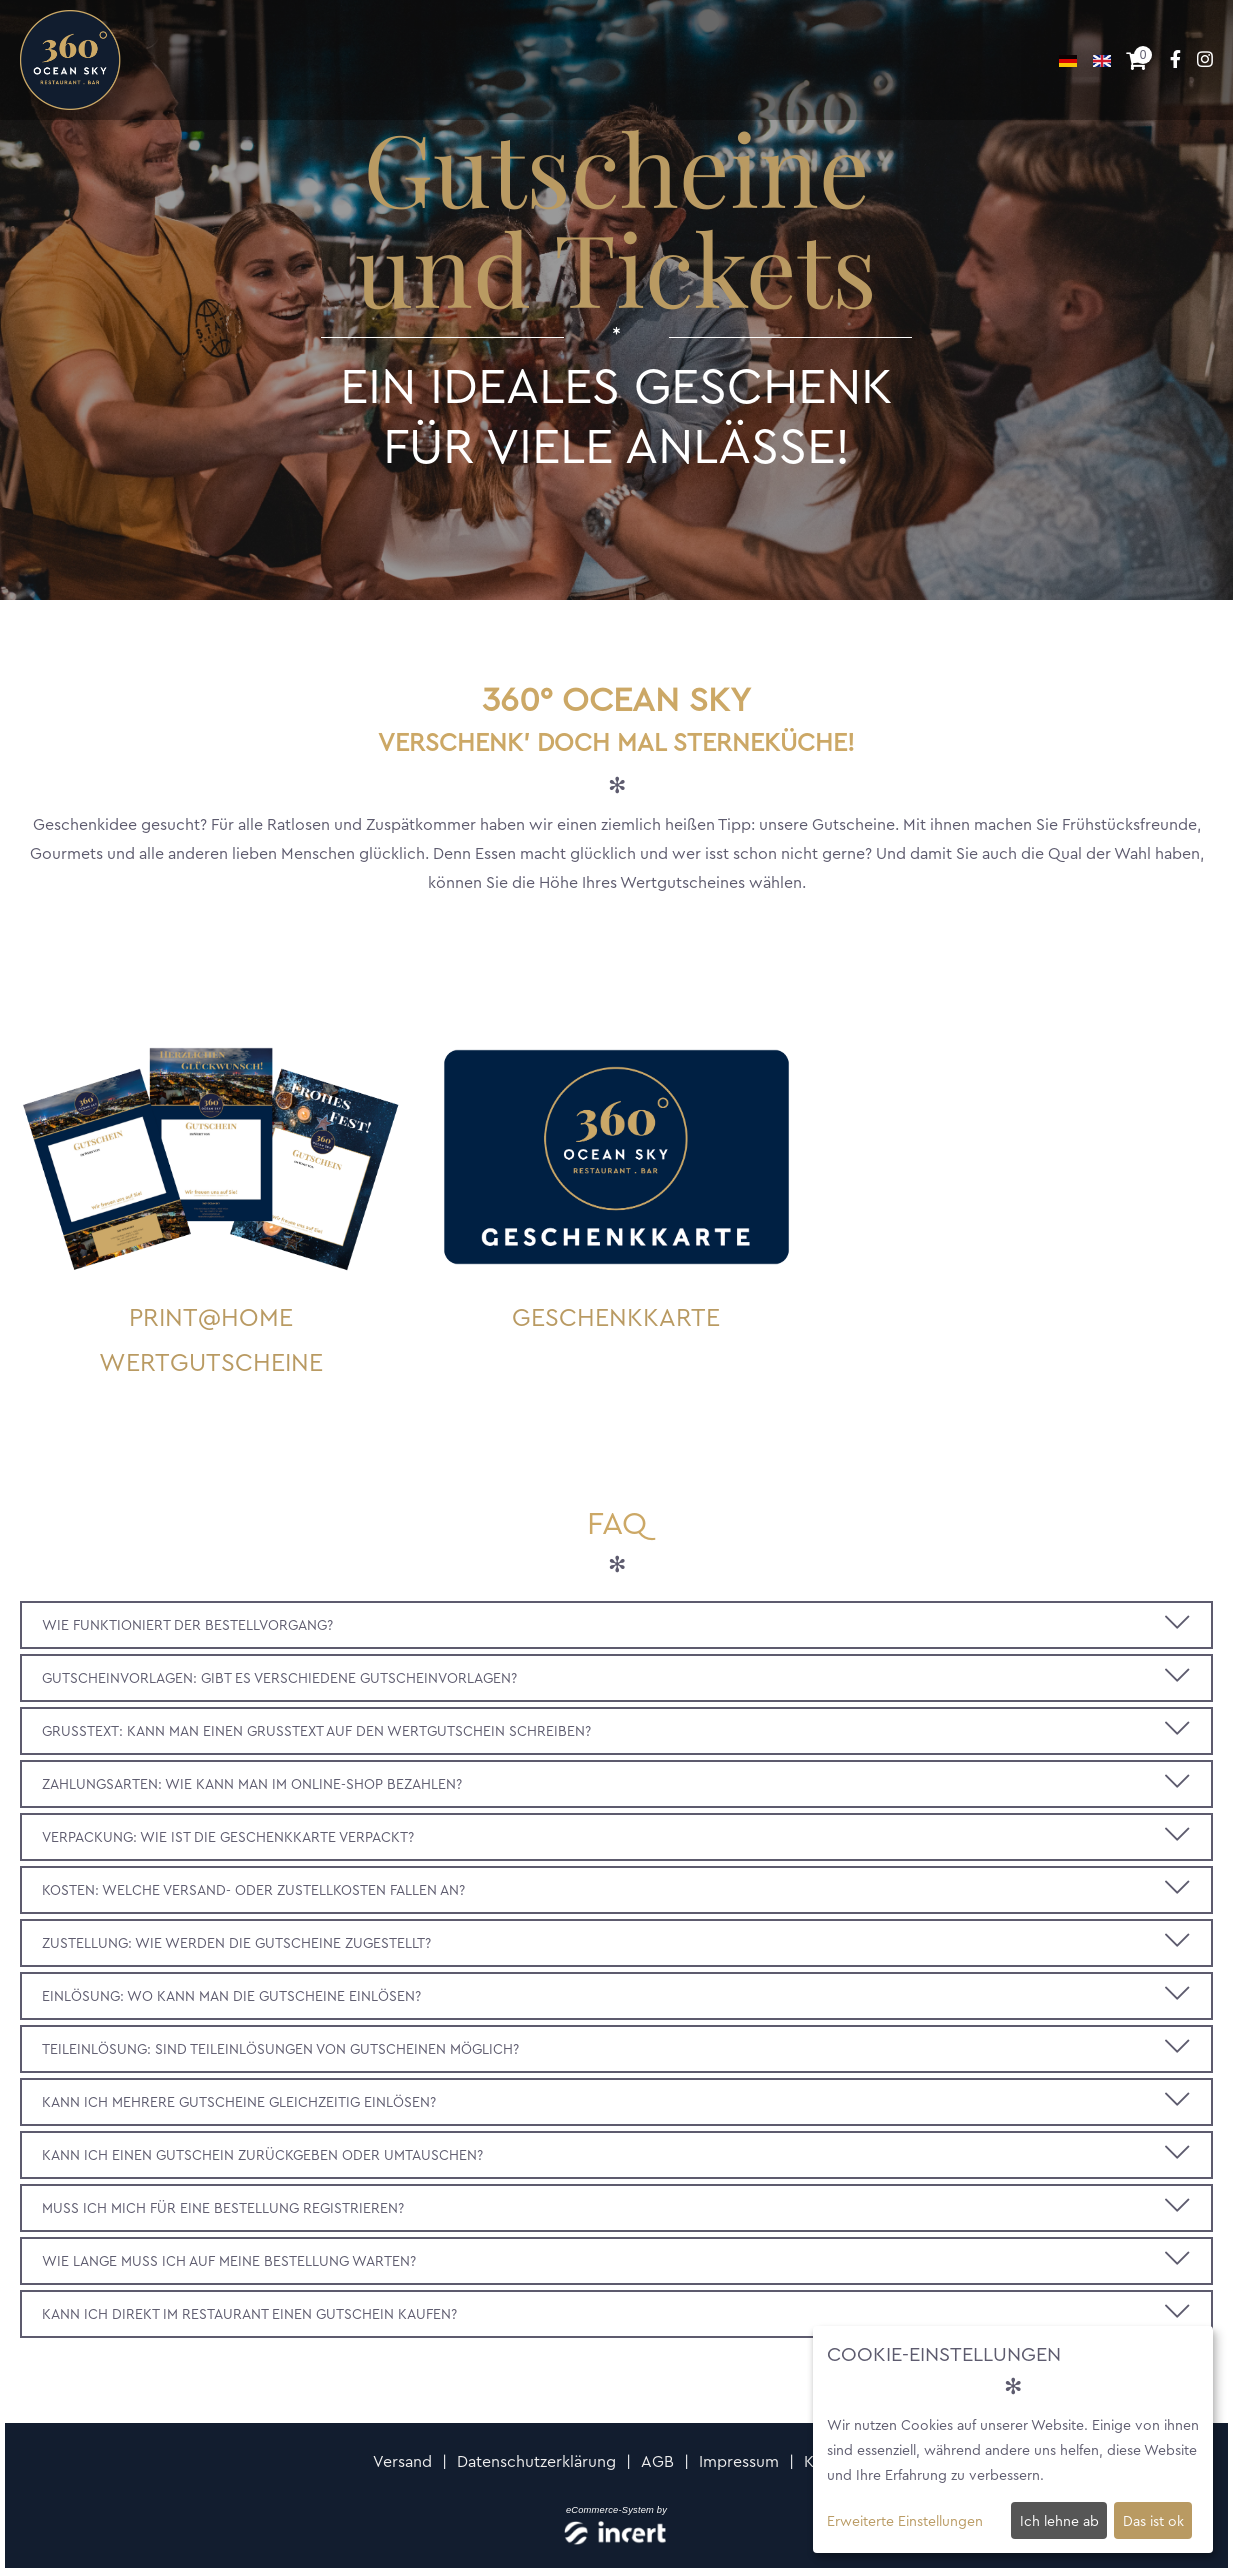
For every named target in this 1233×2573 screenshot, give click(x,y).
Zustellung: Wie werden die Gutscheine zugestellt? (236, 1943)
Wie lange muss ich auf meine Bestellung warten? (229, 2261)
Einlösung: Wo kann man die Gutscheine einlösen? (231, 1996)
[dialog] (1013, 2439)
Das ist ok (1153, 2521)
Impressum (739, 2461)
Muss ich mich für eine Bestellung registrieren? (223, 2208)
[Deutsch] (1070, 59)
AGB (657, 2461)
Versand (402, 2461)
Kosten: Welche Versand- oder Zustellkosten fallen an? (253, 1890)
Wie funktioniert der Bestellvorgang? (187, 1625)
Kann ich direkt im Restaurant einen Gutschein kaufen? (249, 2314)
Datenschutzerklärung (536, 2461)
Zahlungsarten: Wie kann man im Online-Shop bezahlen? (252, 1784)
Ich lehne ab (1059, 2521)
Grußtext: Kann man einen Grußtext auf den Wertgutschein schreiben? (316, 1731)
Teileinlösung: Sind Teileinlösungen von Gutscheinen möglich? (280, 2049)
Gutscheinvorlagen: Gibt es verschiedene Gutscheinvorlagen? (279, 1678)
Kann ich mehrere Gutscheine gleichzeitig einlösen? (239, 2102)
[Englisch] (1102, 59)
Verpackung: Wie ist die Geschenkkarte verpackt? (228, 1837)
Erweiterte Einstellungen (905, 2521)
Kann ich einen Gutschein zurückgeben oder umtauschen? (262, 2155)
